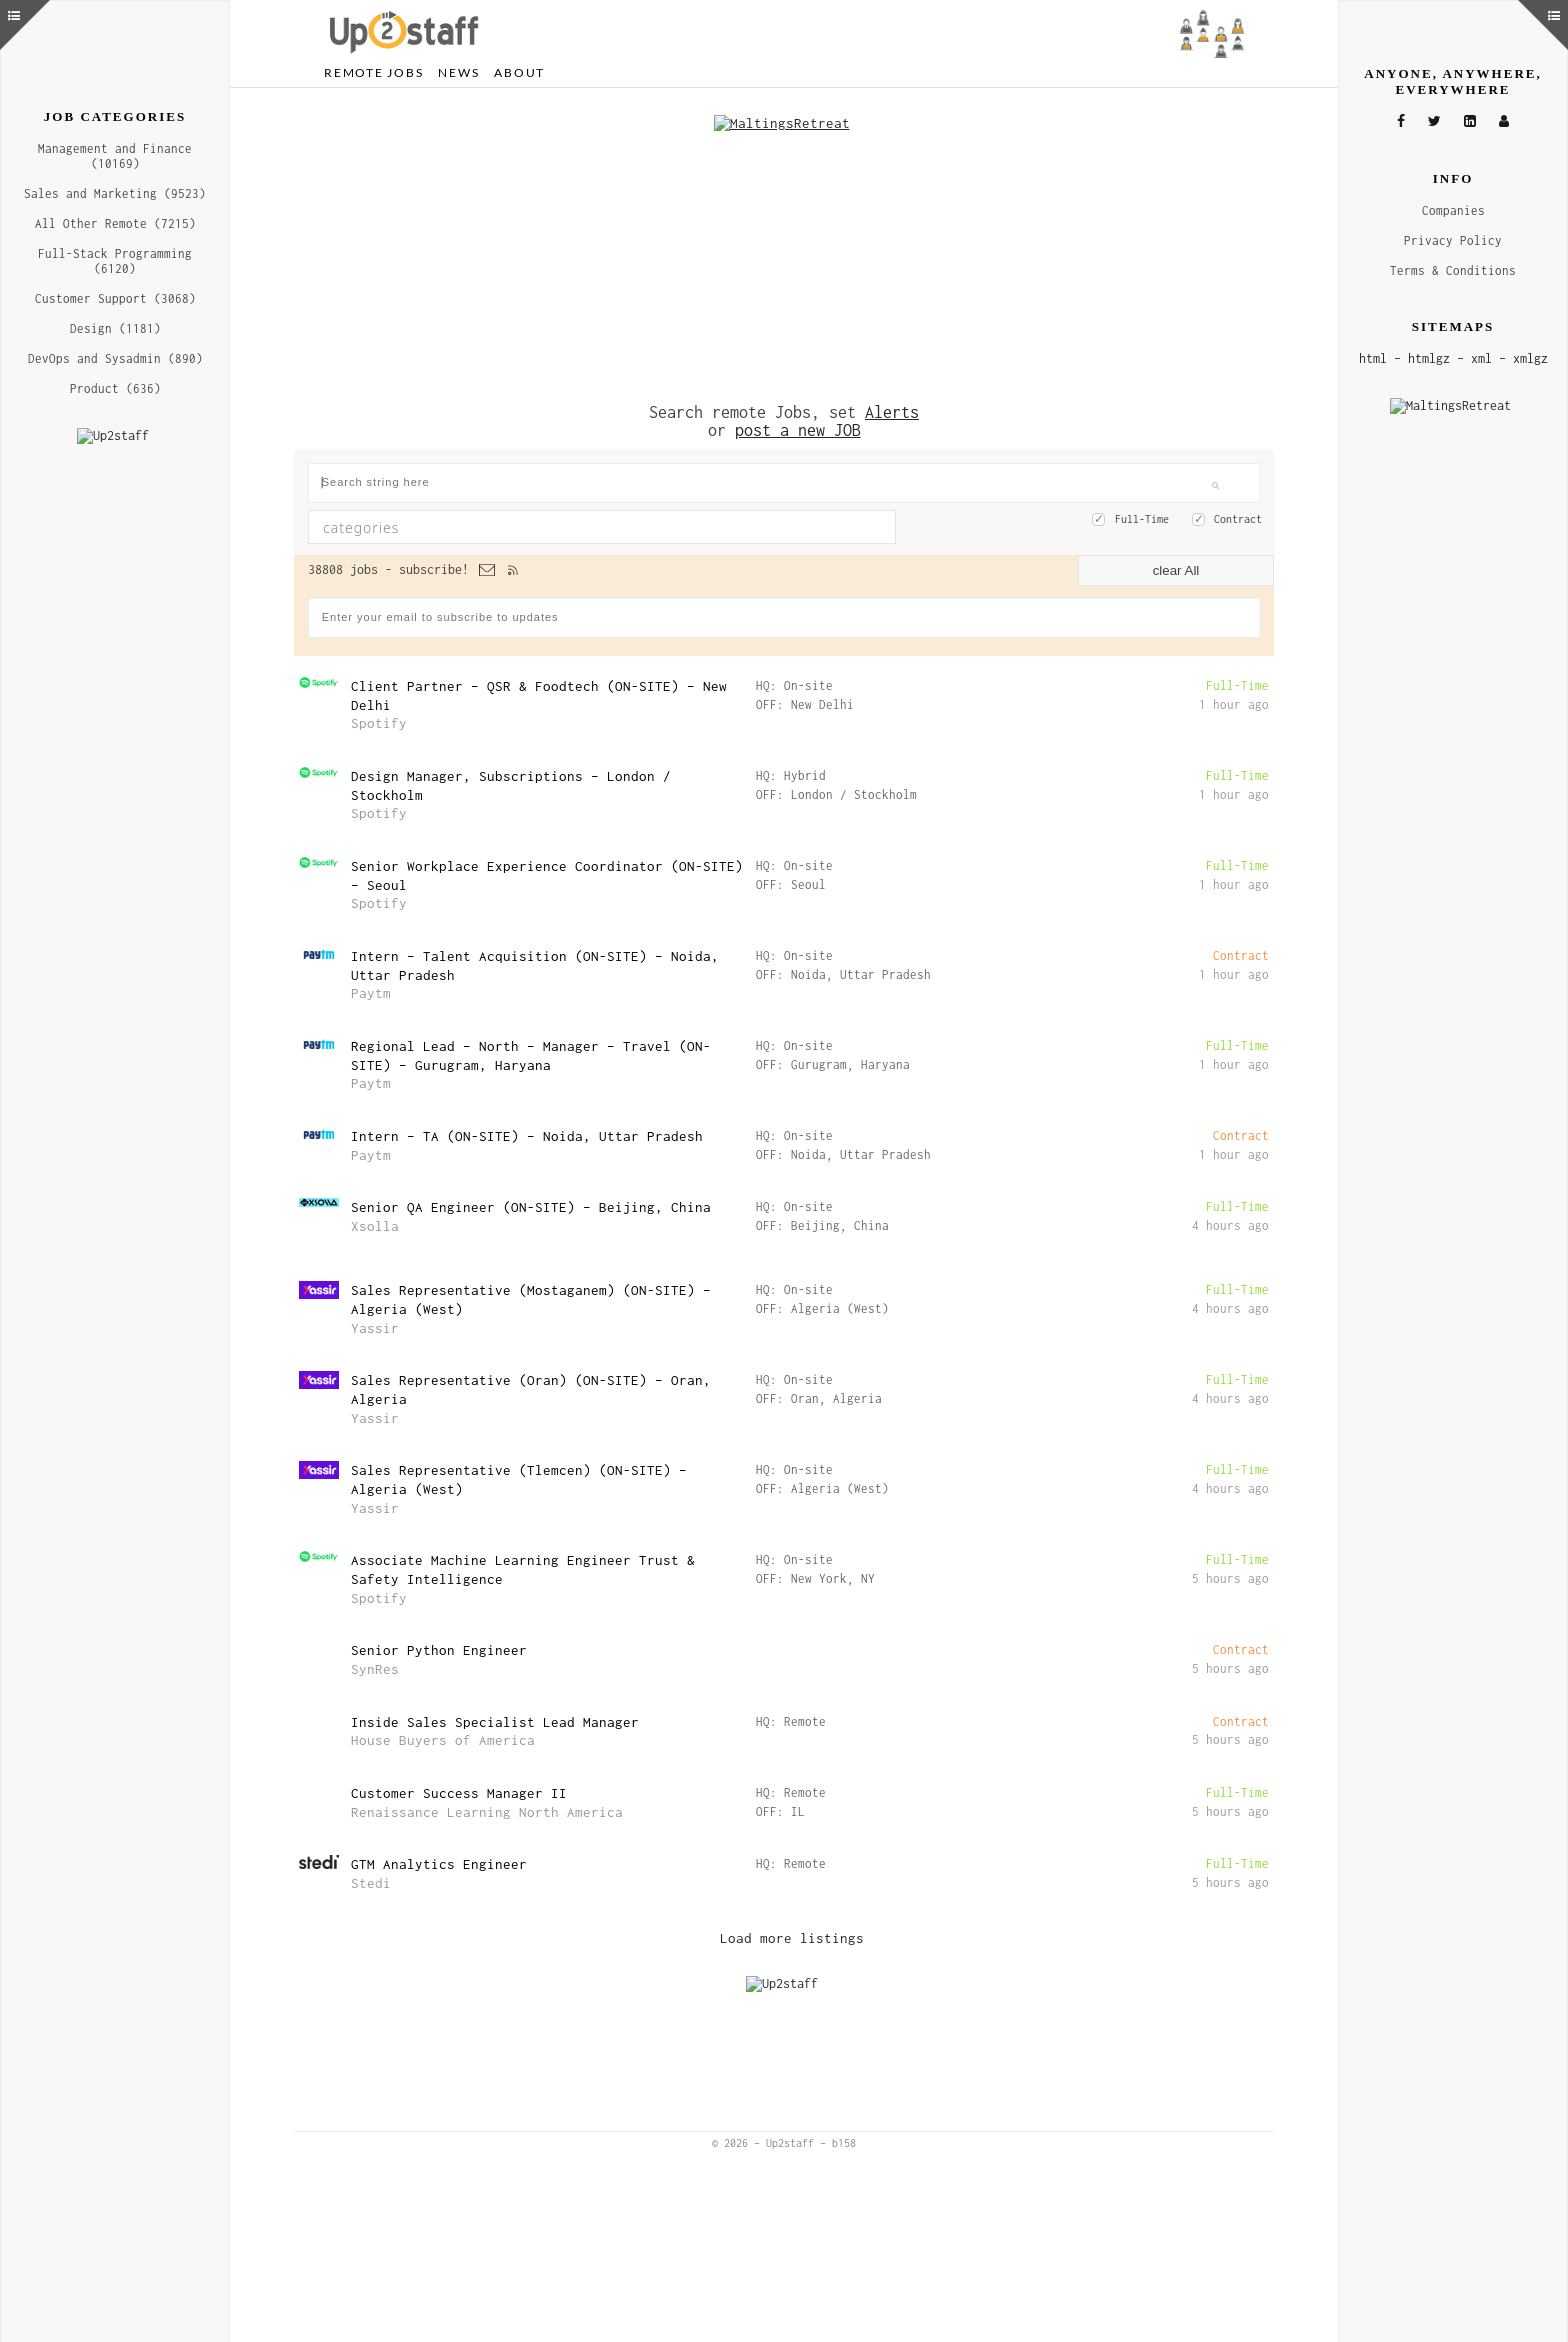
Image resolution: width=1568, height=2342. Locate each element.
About (519, 72)
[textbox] (529, 522)
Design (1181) (115, 328)
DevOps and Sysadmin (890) (115, 358)
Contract (1238, 514)
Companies (1453, 210)
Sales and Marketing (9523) (115, 193)
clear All (1176, 565)
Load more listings (792, 1933)
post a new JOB (798, 425)
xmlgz (1530, 358)
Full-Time (1142, 514)
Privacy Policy (1453, 240)
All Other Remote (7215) (115, 223)
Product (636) (115, 388)
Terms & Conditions (1453, 270)
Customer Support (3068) (115, 298)
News (458, 72)
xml (1481, 358)
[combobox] (602, 522)
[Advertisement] (784, 243)
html (1373, 358)
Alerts (892, 407)
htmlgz (1429, 358)
